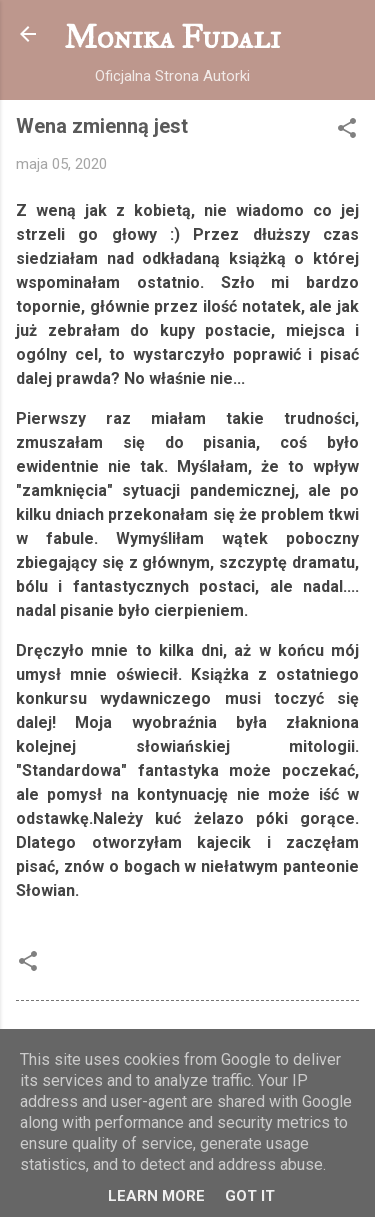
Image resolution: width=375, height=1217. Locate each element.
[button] (347, 131)
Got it (250, 1196)
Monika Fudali (172, 37)
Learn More (156, 1196)
